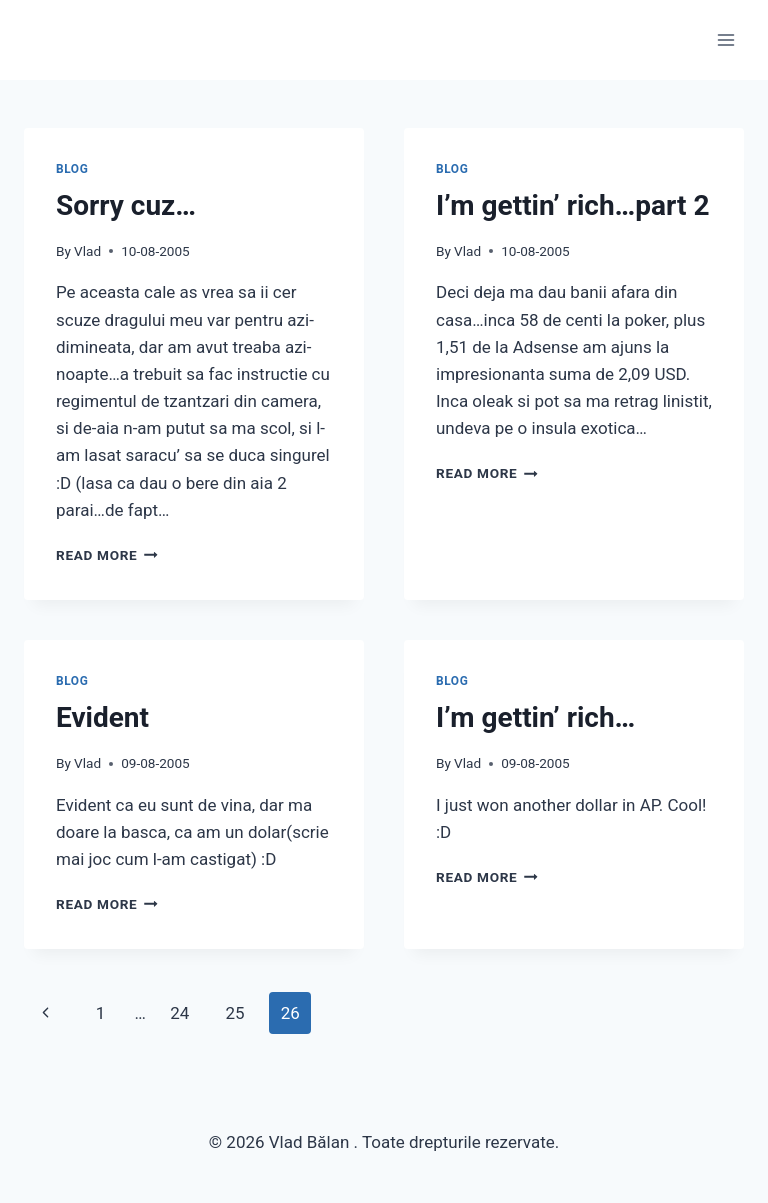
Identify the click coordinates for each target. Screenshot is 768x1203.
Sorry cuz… (126, 205)
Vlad (87, 251)
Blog (72, 169)
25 (234, 1013)
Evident (102, 717)
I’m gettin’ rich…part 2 (573, 205)
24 (179, 1013)
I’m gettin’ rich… (535, 717)
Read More (107, 555)
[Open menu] (725, 39)
